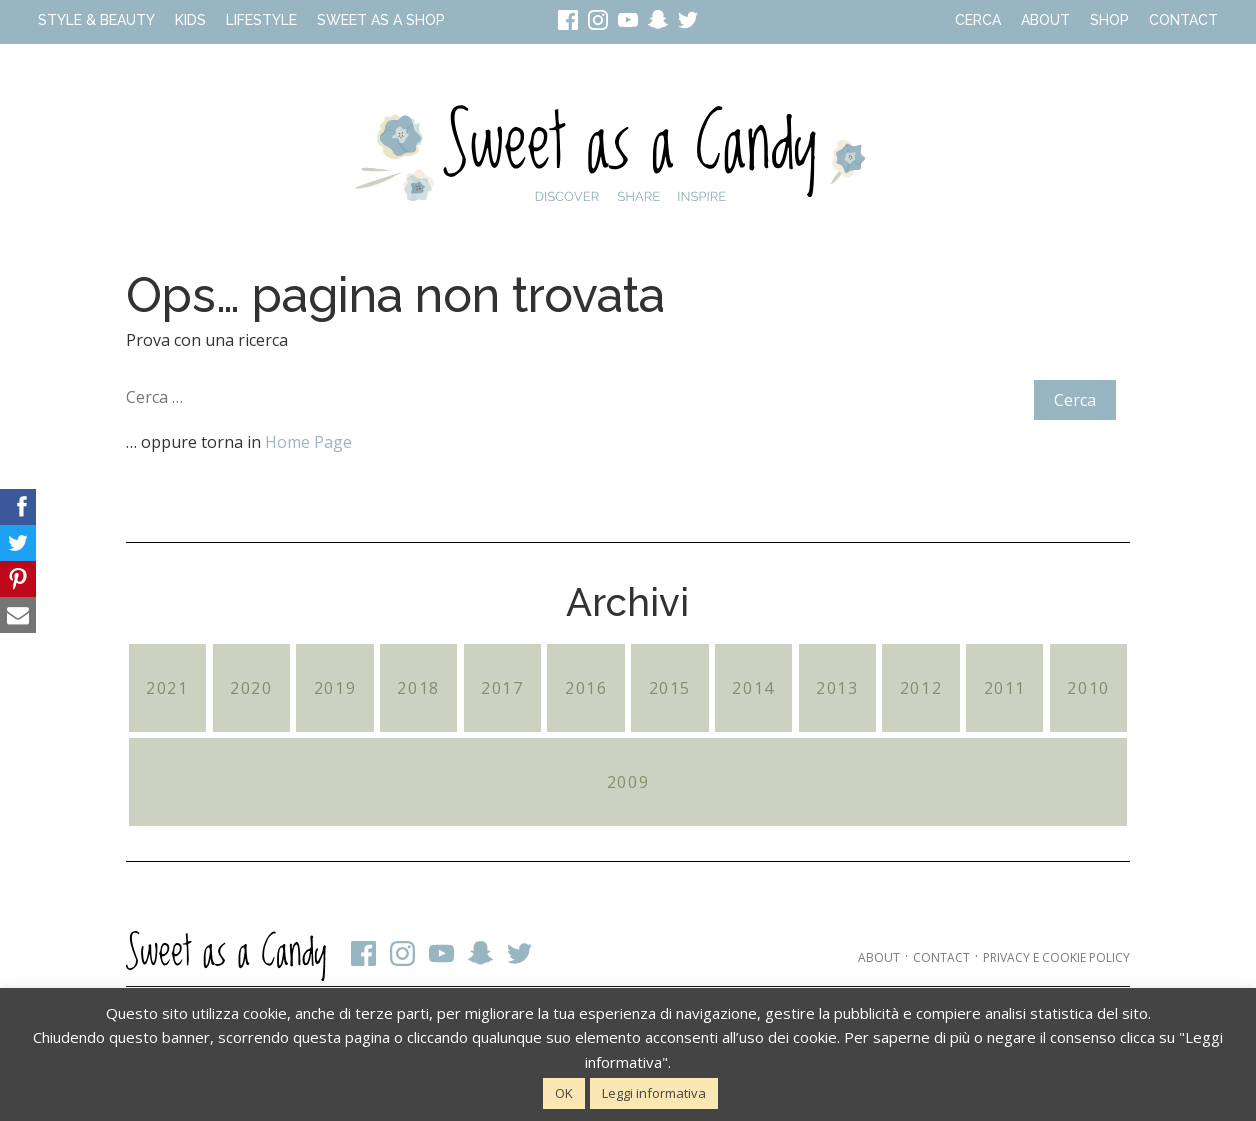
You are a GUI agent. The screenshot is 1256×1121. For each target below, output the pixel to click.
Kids (190, 20)
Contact (1183, 20)
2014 (753, 688)
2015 (670, 688)
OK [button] (564, 1093)
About (1045, 20)
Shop (1109, 20)
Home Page (308, 442)
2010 (1088, 688)
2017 (502, 688)
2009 (628, 782)
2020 (251, 688)
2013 (837, 688)
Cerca (978, 20)
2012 (921, 688)
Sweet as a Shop (381, 20)
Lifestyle (261, 20)
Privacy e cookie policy (1056, 957)
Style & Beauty (96, 20)
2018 (418, 688)
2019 (335, 688)
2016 (586, 688)
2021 (167, 688)
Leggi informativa (654, 1093)
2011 (1005, 688)
